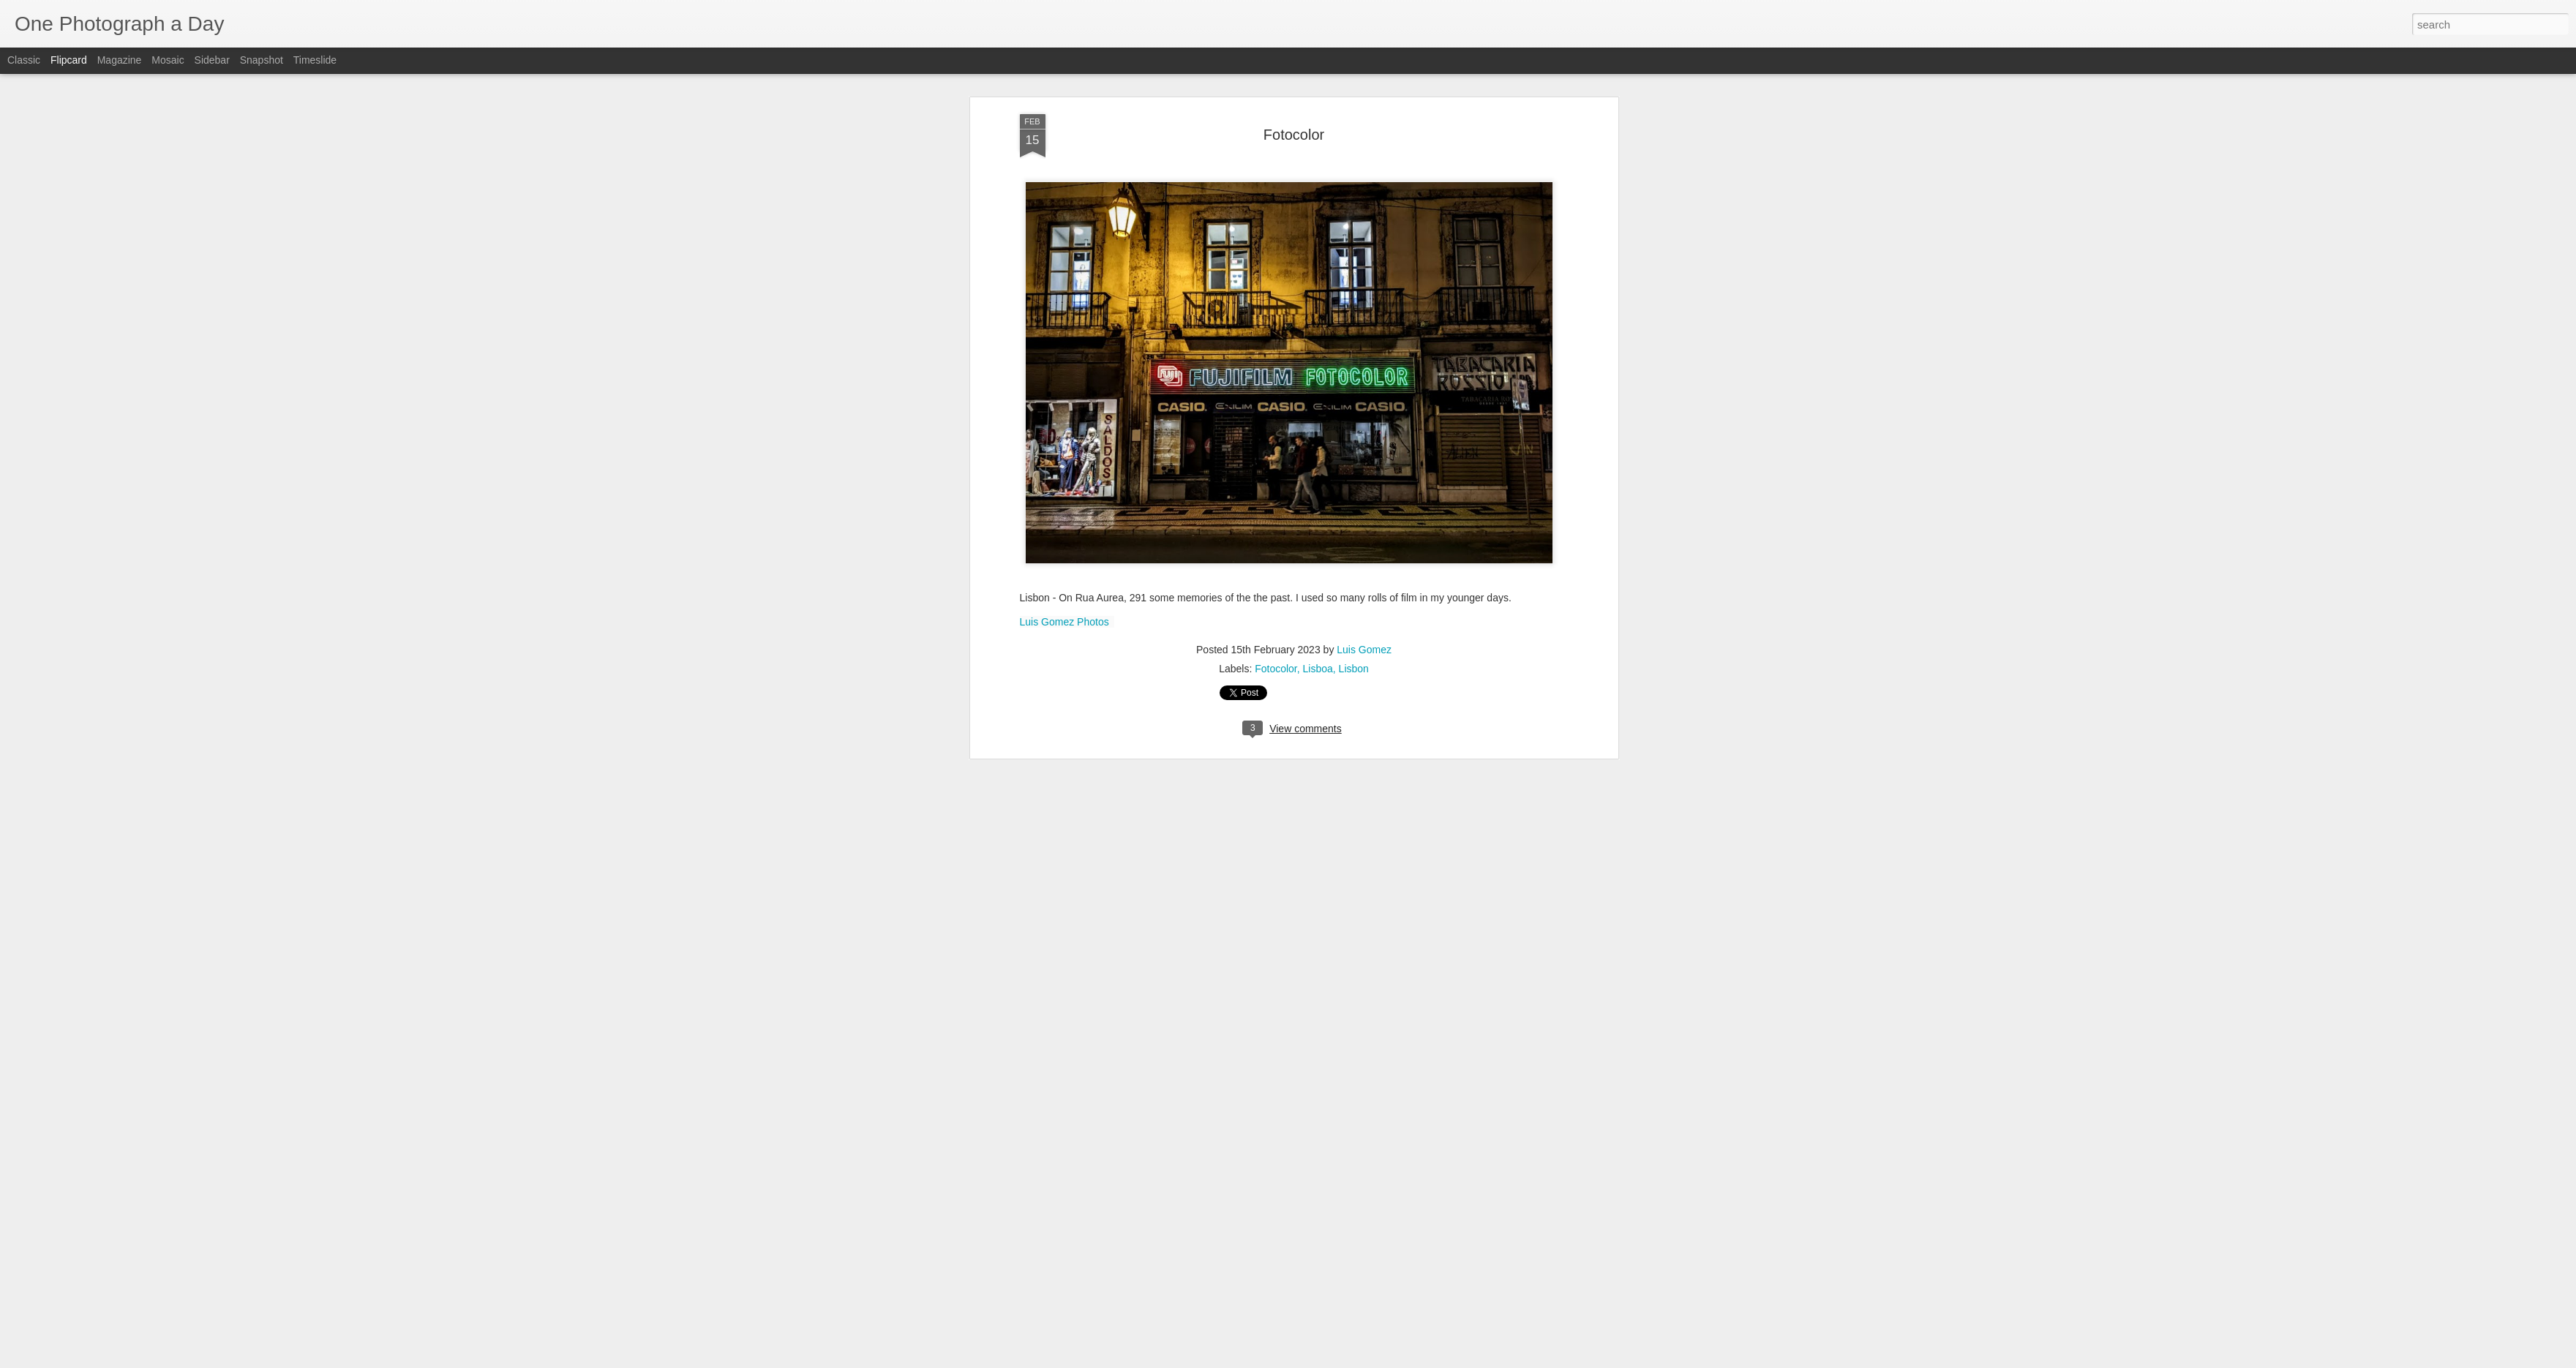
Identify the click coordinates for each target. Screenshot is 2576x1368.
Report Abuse (1376, 1360)
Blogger (1334, 1360)
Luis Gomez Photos (1064, 83)
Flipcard (68, 60)
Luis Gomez (1364, 111)
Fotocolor (1276, 130)
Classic (23, 60)
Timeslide (315, 60)
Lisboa (1318, 130)
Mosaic (167, 60)
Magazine (119, 60)
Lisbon (1354, 130)
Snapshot (261, 60)
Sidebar (212, 60)
